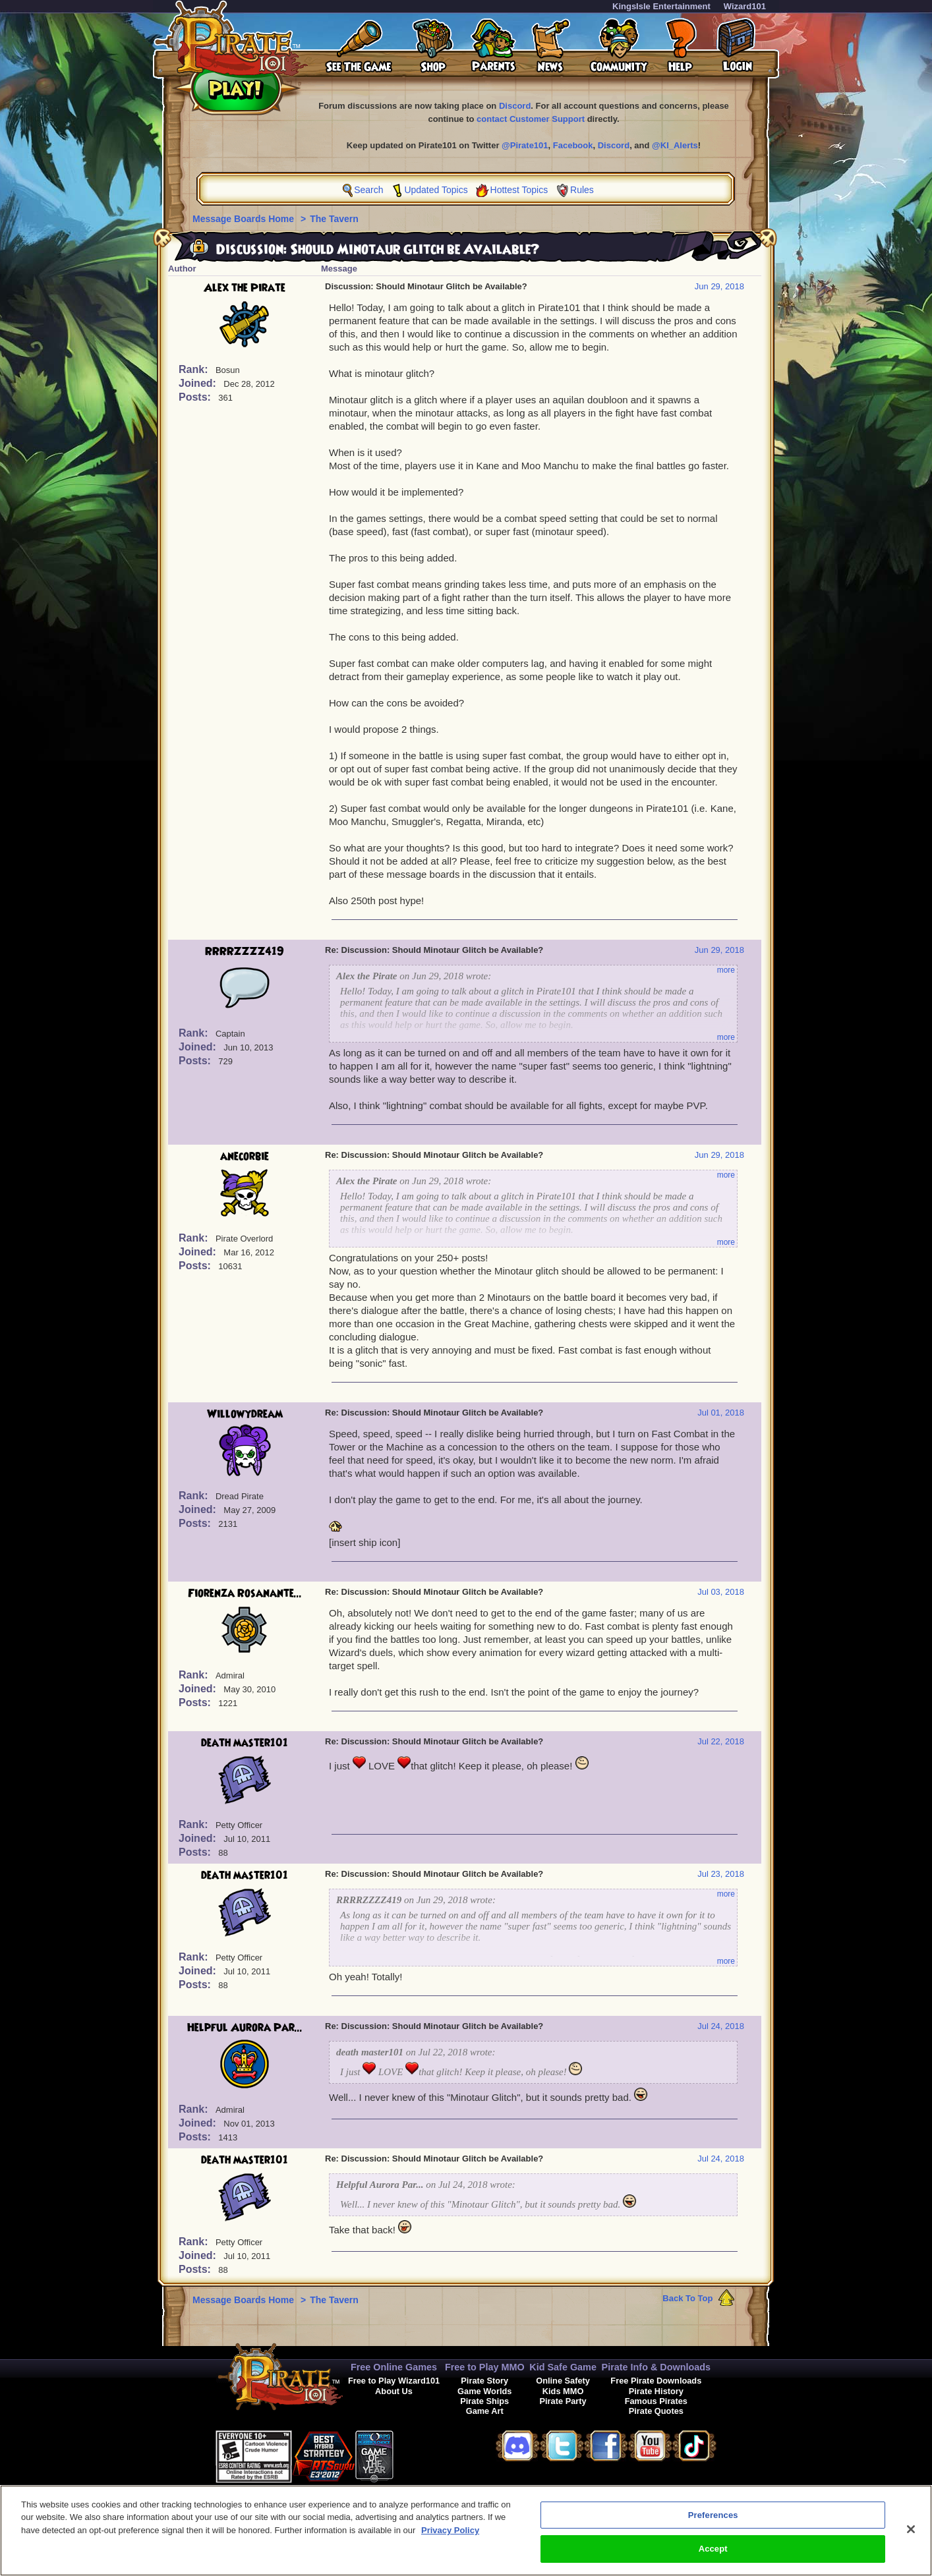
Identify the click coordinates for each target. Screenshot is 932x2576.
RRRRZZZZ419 (244, 951)
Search (368, 190)
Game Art (485, 2411)
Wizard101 (745, 6)
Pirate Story (484, 2381)
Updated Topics (435, 190)
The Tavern (334, 219)
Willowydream (245, 1414)
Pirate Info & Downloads (656, 2367)
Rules (582, 190)
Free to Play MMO (485, 2367)
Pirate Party (563, 2401)
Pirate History (656, 2391)
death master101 (244, 1743)
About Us (394, 2391)
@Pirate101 (525, 145)
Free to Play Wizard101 (394, 2381)
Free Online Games (394, 2367)
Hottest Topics (519, 190)
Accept (713, 2555)
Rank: (195, 369)
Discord (515, 106)
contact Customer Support (531, 119)
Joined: (199, 383)
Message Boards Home (244, 219)
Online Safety (563, 2381)
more (726, 970)
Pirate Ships (484, 2401)
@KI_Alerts (675, 145)
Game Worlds (484, 2391)
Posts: (196, 397)
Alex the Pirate (244, 288)
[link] (426, 2454)
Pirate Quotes (656, 2411)
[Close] (910, 2535)
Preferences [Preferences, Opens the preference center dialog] (713, 2521)
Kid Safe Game (563, 2367)
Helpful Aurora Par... (245, 2028)
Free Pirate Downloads (655, 2381)
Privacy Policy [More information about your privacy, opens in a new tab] (450, 2536)
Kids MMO (563, 2391)
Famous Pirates (656, 2401)
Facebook (573, 145)
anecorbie (244, 1156)
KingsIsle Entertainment (661, 6)
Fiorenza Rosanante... (245, 1593)
